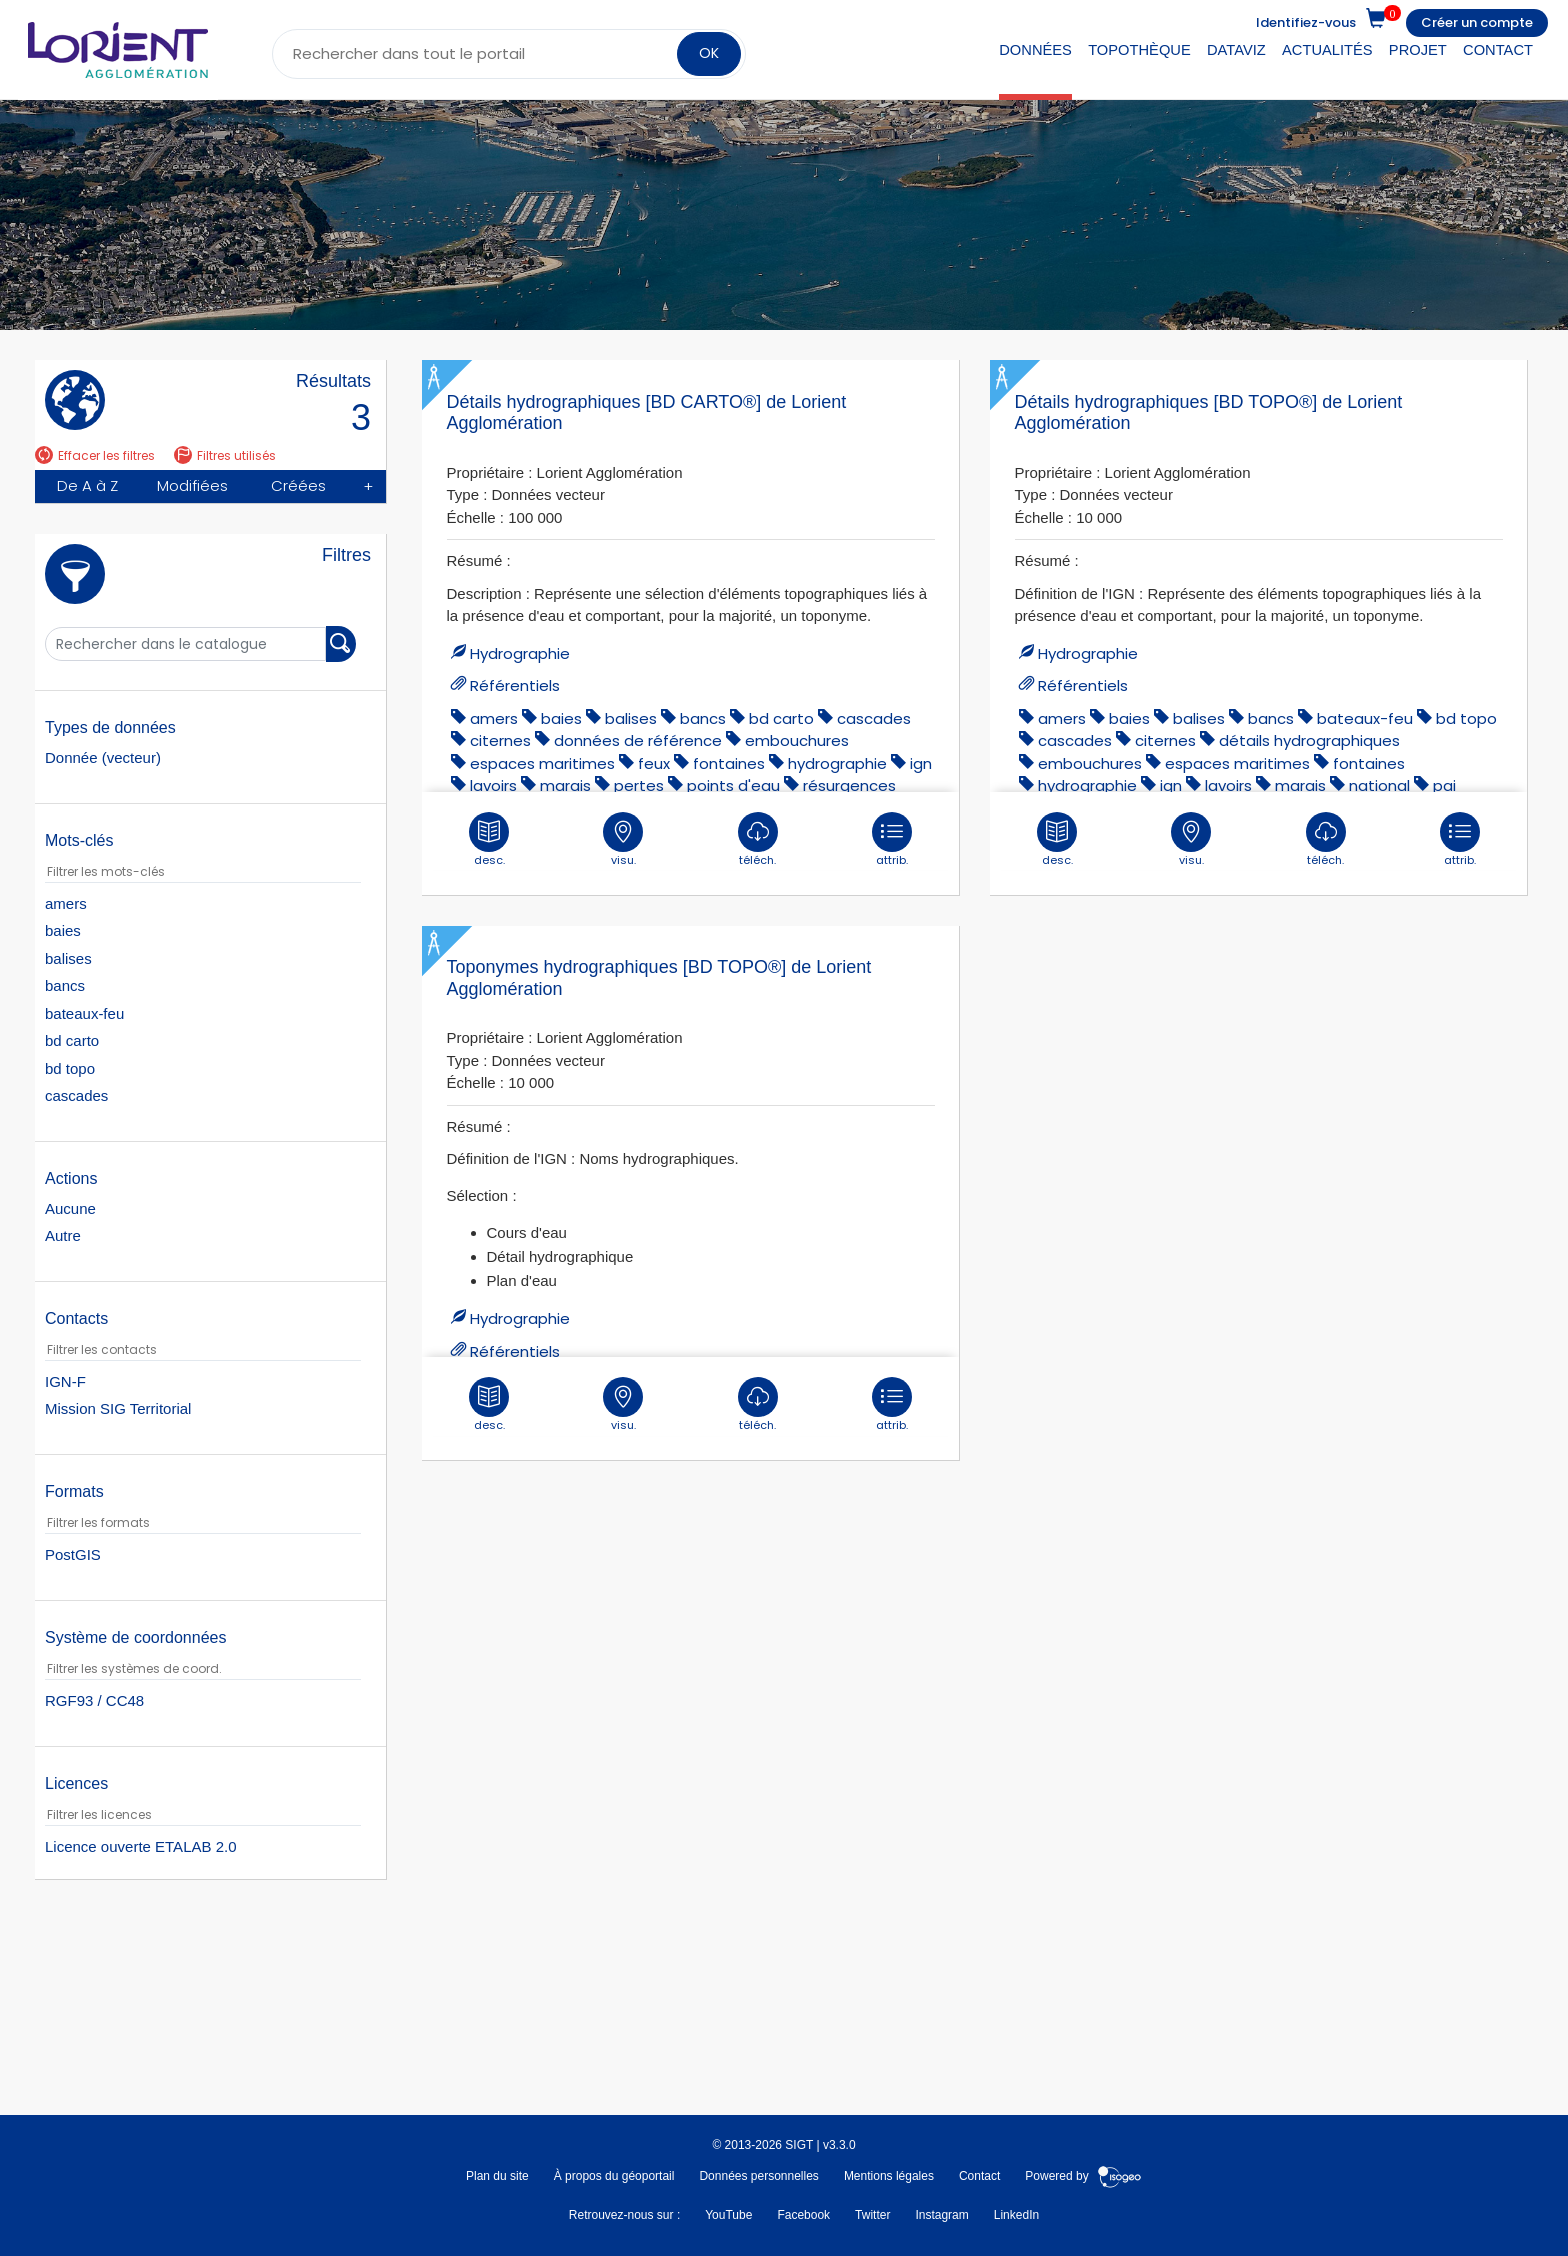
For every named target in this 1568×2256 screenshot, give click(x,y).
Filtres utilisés (225, 455)
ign (921, 763)
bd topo (1466, 718)
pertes (639, 785)
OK (707, 53)
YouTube (728, 2215)
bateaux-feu (1365, 718)
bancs (703, 718)
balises (631, 718)
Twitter (872, 2215)
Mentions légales (889, 2176)
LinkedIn (1016, 2215)
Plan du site (497, 2176)
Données (1035, 50)
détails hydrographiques (1309, 740)
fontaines (729, 763)
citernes (500, 740)
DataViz (1236, 50)
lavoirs (493, 785)
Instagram (941, 2215)
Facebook (803, 2215)
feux (654, 763)
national (1379, 785)
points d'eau (733, 785)
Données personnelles (758, 2176)
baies (561, 718)
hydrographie (837, 763)
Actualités (1327, 50)
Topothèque (1139, 50)
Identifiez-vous (1306, 22)
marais (565, 785)
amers (494, 718)
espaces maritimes (542, 763)
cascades (874, 718)
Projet (1418, 50)
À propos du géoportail (614, 2176)
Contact (1498, 50)
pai (1444, 785)
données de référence (638, 740)
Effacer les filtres (95, 455)
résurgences (849, 785)
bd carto (781, 718)
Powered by (1083, 2176)
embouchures (797, 740)
